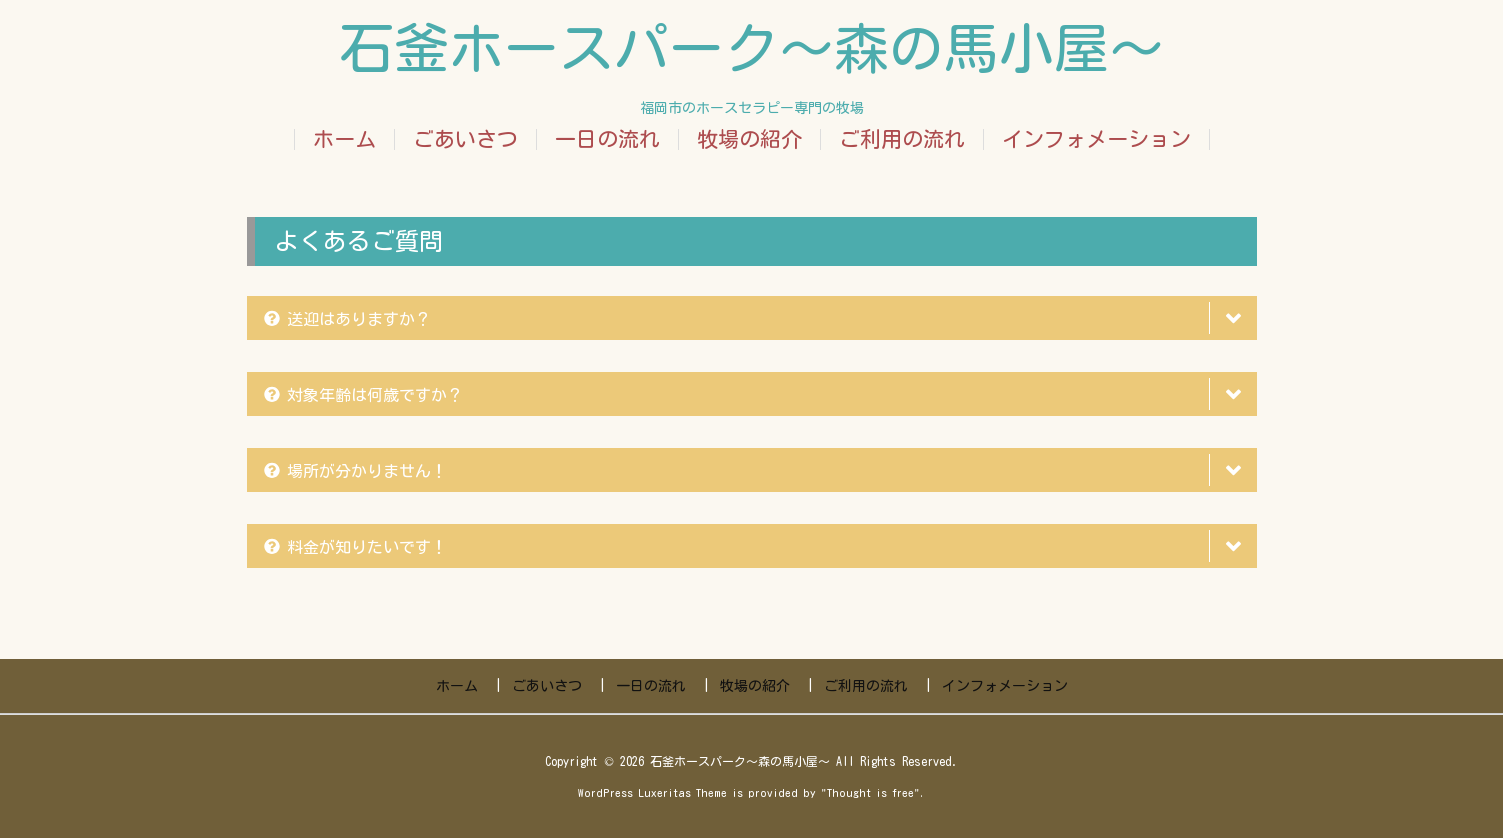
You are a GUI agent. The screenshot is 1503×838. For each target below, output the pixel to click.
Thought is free (870, 792)
